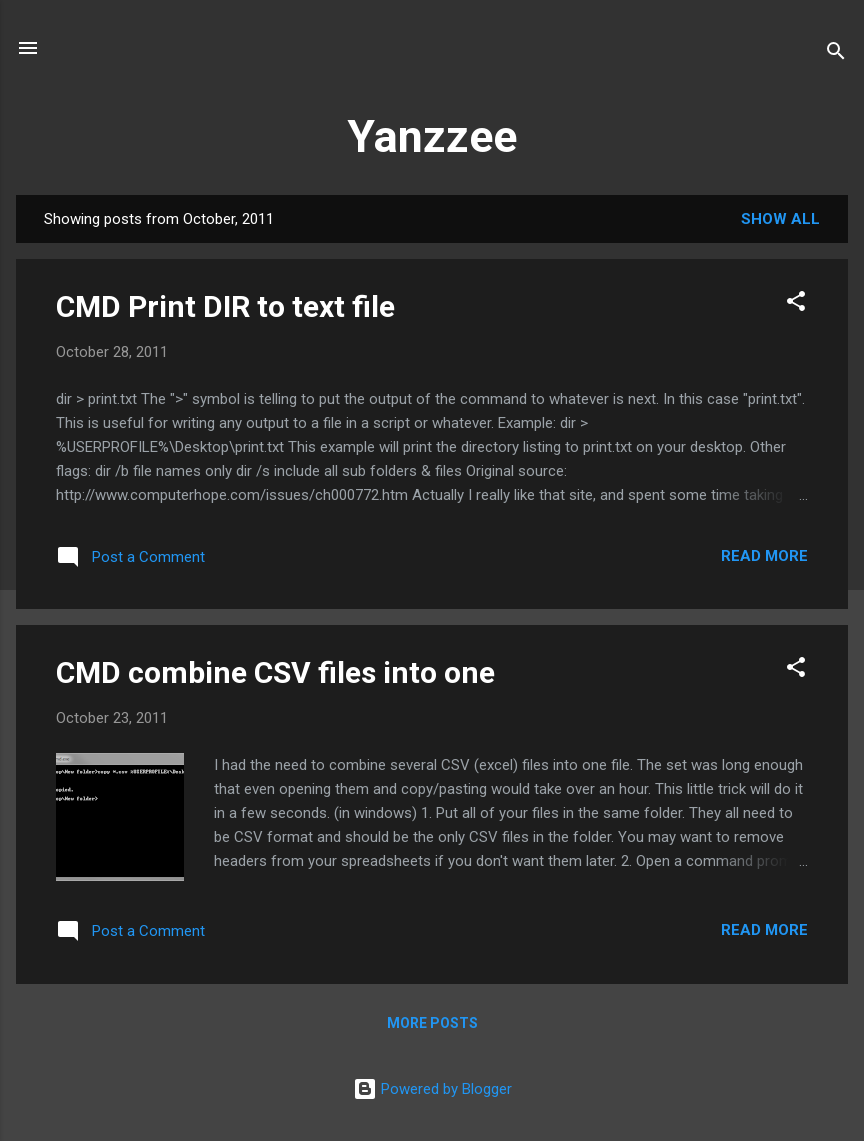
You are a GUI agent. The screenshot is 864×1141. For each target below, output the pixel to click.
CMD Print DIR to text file (225, 306)
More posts (432, 1023)
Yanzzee (432, 136)
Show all (780, 219)
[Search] (836, 54)
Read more (764, 556)
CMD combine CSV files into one (275, 672)
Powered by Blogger (432, 1089)
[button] (796, 304)
